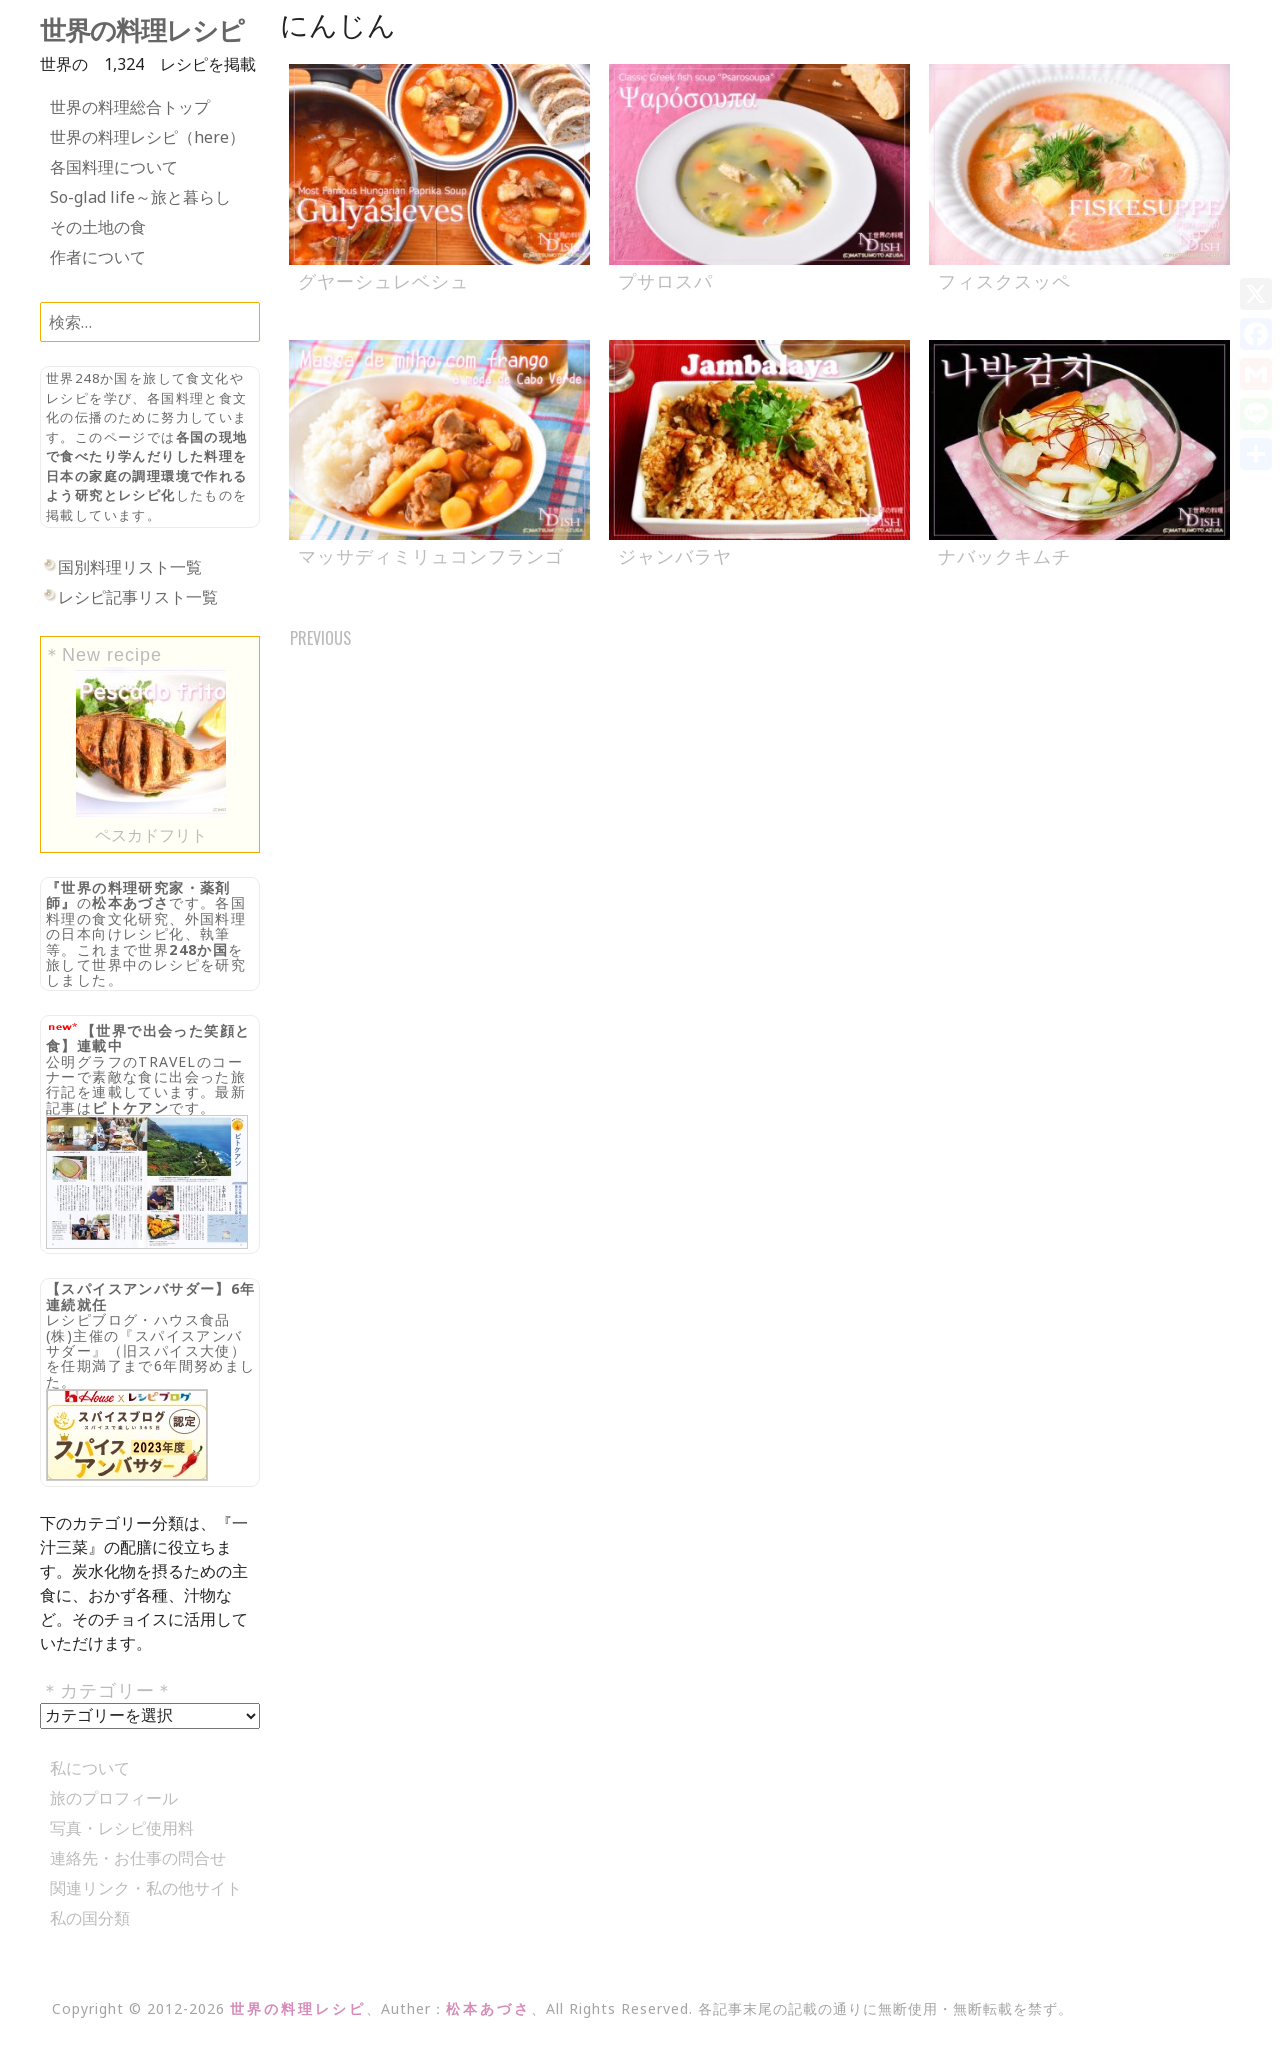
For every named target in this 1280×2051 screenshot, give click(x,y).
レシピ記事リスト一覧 (138, 597)
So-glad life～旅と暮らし (140, 197)
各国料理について (114, 167)
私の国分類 (90, 1918)
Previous (320, 638)
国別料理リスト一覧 (130, 567)
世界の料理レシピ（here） (147, 137)
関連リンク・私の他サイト (146, 1888)
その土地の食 (98, 227)
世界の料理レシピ (142, 31)
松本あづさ (130, 902)
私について (90, 1768)
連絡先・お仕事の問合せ (138, 1858)
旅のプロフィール (114, 1798)
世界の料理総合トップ (130, 107)
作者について (98, 257)
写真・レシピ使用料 (122, 1828)
